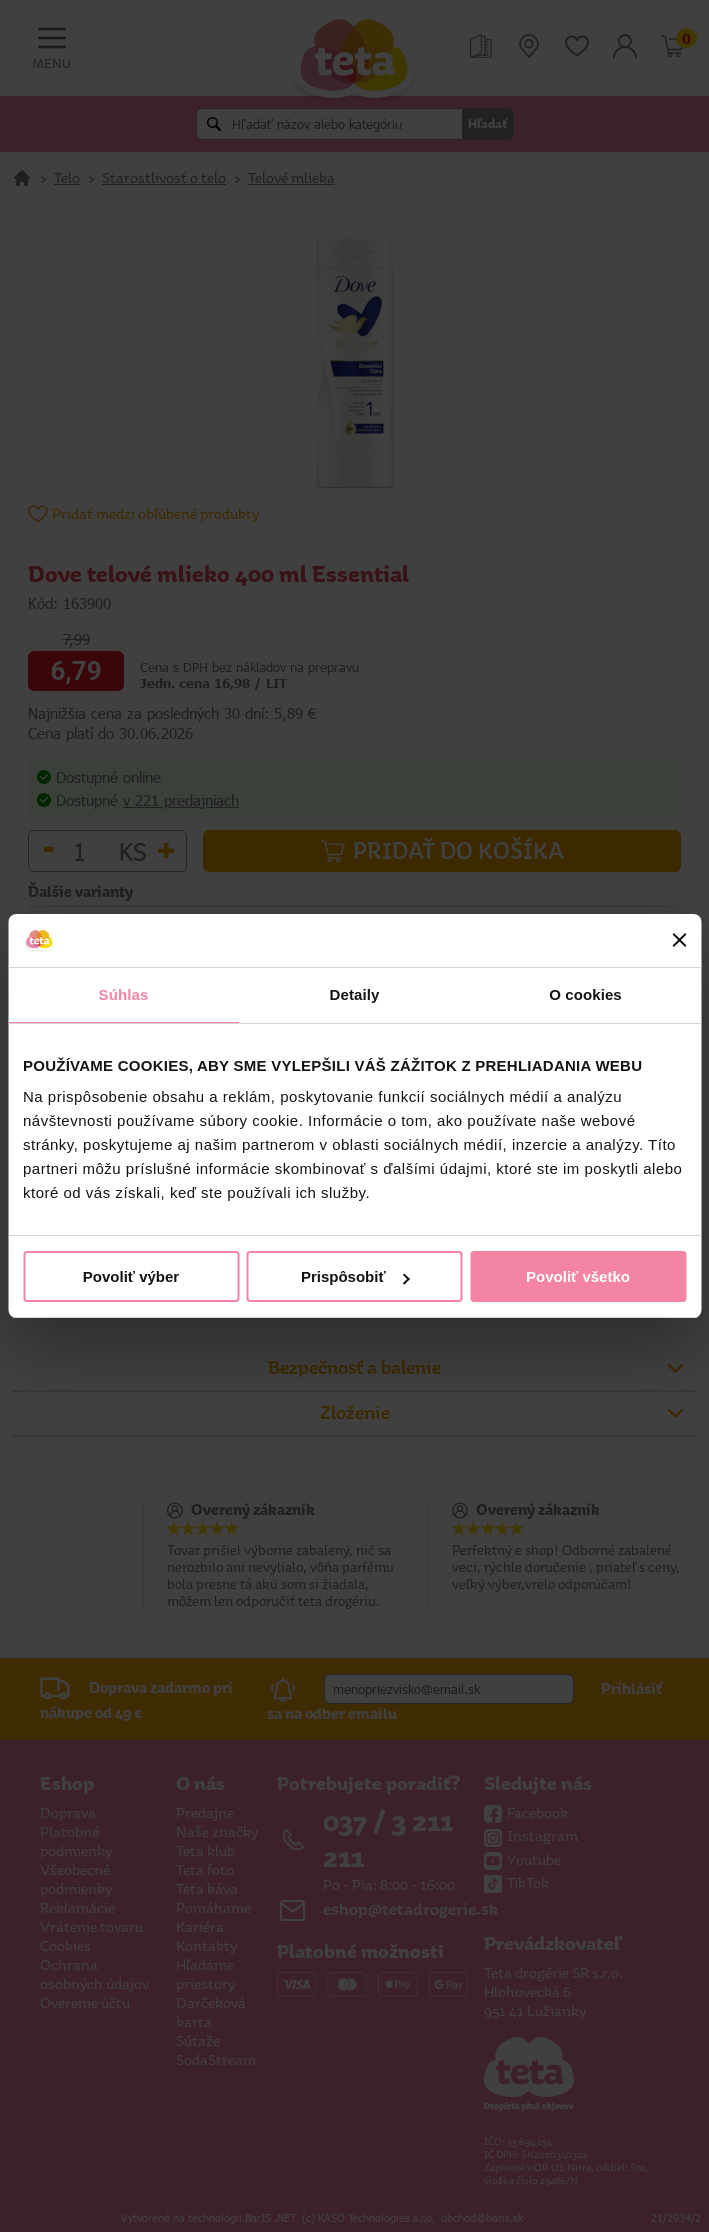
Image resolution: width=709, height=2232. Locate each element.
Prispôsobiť (355, 1276)
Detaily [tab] (355, 994)
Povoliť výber (131, 1276)
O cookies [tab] (585, 994)
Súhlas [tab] (124, 994)
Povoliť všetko (578, 1276)
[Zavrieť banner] (679, 940)
